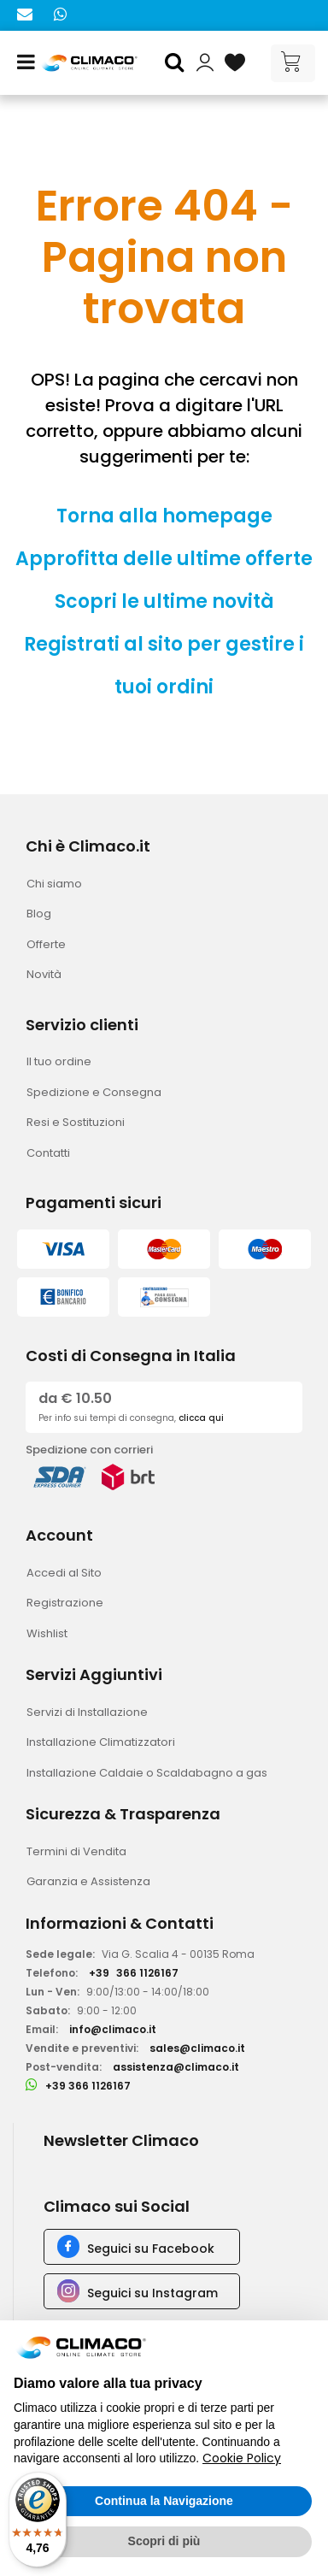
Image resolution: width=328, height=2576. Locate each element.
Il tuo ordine (58, 1061)
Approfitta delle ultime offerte (164, 558)
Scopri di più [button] (164, 2541)
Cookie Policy (241, 2458)
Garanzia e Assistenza (88, 1881)
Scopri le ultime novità (164, 601)
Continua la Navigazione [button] (164, 2501)
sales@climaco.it (197, 2048)
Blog (38, 913)
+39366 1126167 (134, 1973)
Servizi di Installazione (87, 1712)
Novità (44, 974)
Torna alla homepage (164, 516)
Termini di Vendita (76, 1851)
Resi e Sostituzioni (75, 1122)
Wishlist (46, 1633)
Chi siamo (54, 883)
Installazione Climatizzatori (100, 1742)
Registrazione (64, 1603)
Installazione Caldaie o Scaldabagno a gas (146, 1773)
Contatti (48, 1153)
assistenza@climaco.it (176, 2067)
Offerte (46, 944)
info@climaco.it (112, 2029)
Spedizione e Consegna (93, 1092)
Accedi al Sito (64, 1573)
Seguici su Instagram (152, 2293)
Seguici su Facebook (150, 2248)
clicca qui (201, 1418)
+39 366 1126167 (88, 2085)
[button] (177, 63)
